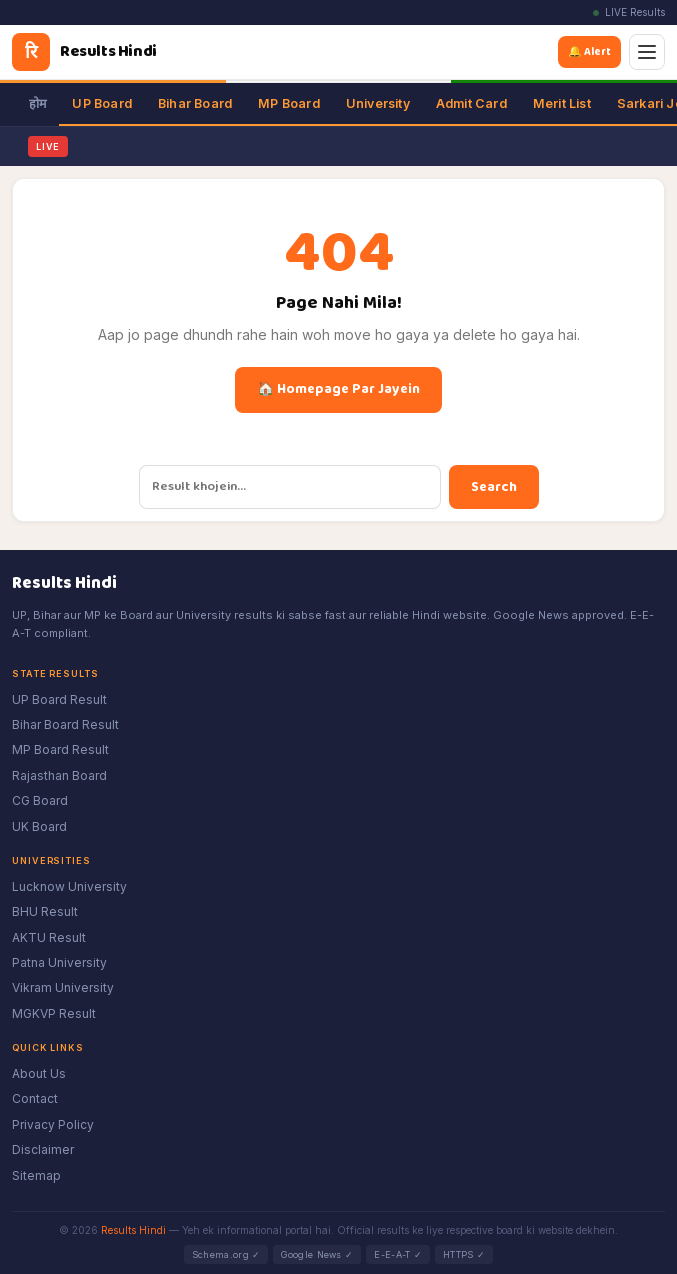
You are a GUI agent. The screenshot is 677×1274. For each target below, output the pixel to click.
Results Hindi (133, 1230)
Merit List (562, 103)
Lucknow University (69, 886)
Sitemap (36, 1175)
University (378, 103)
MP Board (289, 103)
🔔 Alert (593, 51)
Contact (35, 1098)
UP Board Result (59, 699)
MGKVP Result (54, 1013)
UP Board (102, 103)
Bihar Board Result (65, 724)
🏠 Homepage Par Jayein (338, 389)
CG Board (40, 800)
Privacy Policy (53, 1124)
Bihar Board (195, 103)
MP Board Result (60, 749)
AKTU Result (49, 937)
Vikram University (63, 987)
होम (37, 103)
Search (494, 487)
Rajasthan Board (59, 775)
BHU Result (45, 911)
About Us (39, 1073)
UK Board (39, 826)
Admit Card (471, 103)
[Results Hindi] (84, 52)
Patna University (59, 962)
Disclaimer (43, 1149)
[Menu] (647, 52)
